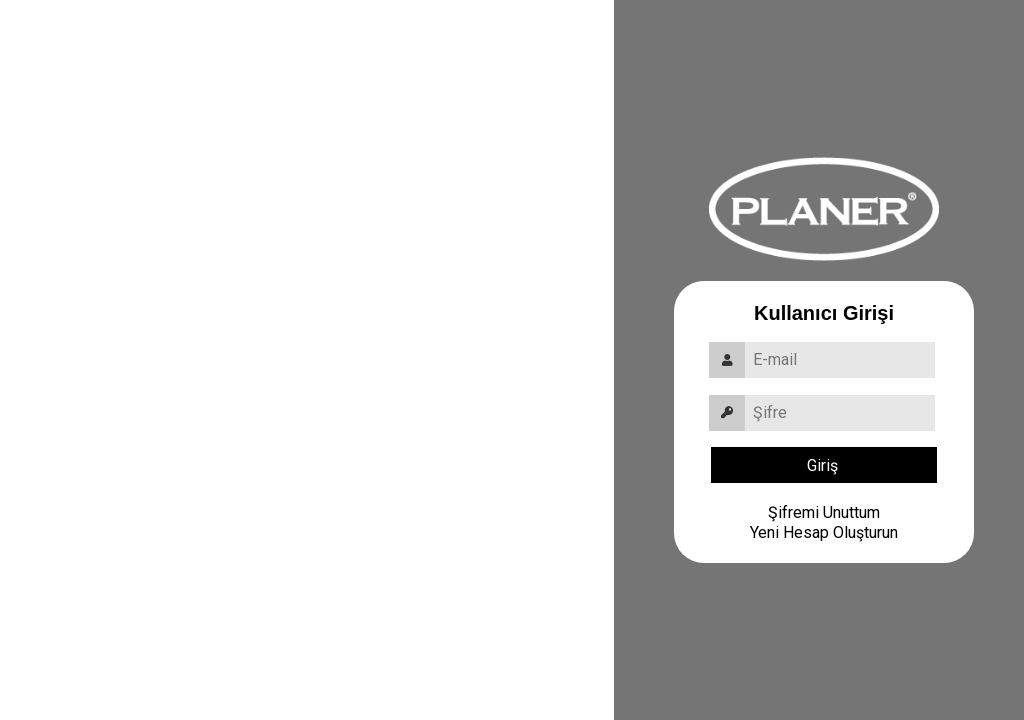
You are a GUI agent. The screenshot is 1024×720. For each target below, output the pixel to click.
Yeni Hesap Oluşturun (824, 532)
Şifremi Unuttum (824, 512)
